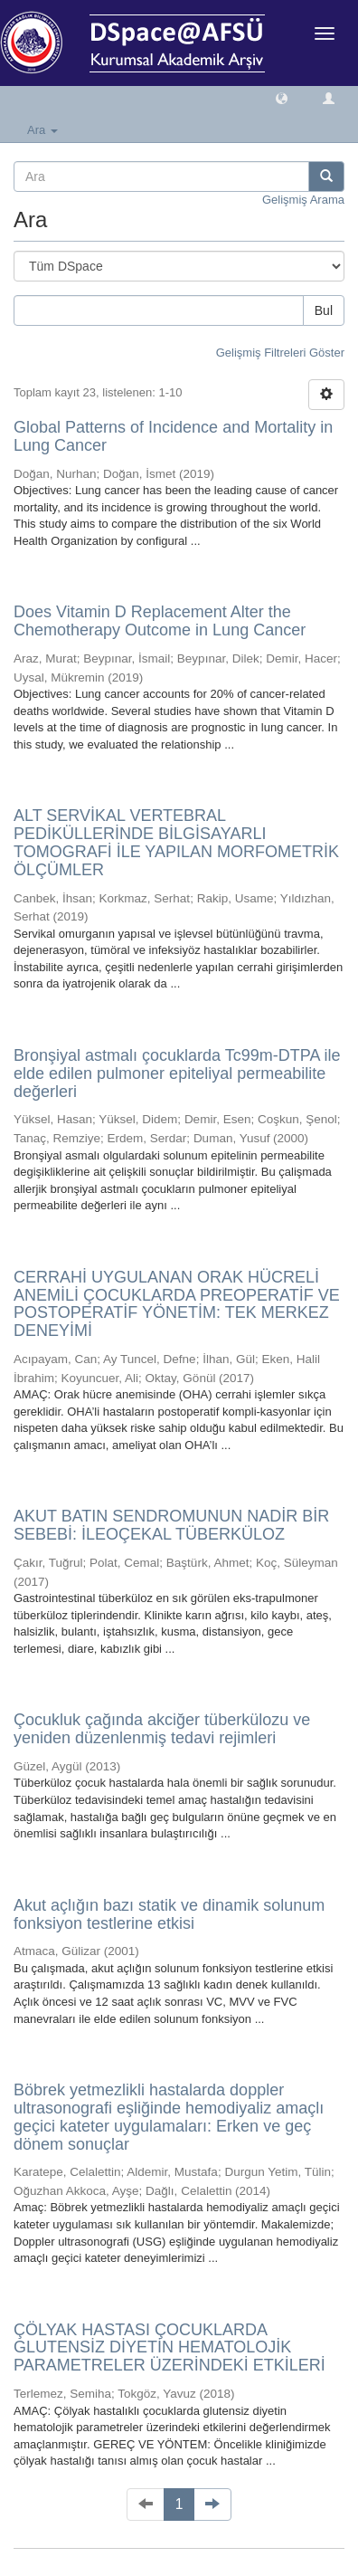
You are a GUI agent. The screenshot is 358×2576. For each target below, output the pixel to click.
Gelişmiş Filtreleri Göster (280, 352)
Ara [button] (42, 130)
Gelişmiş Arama (303, 199)
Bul (324, 310)
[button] (281, 97)
